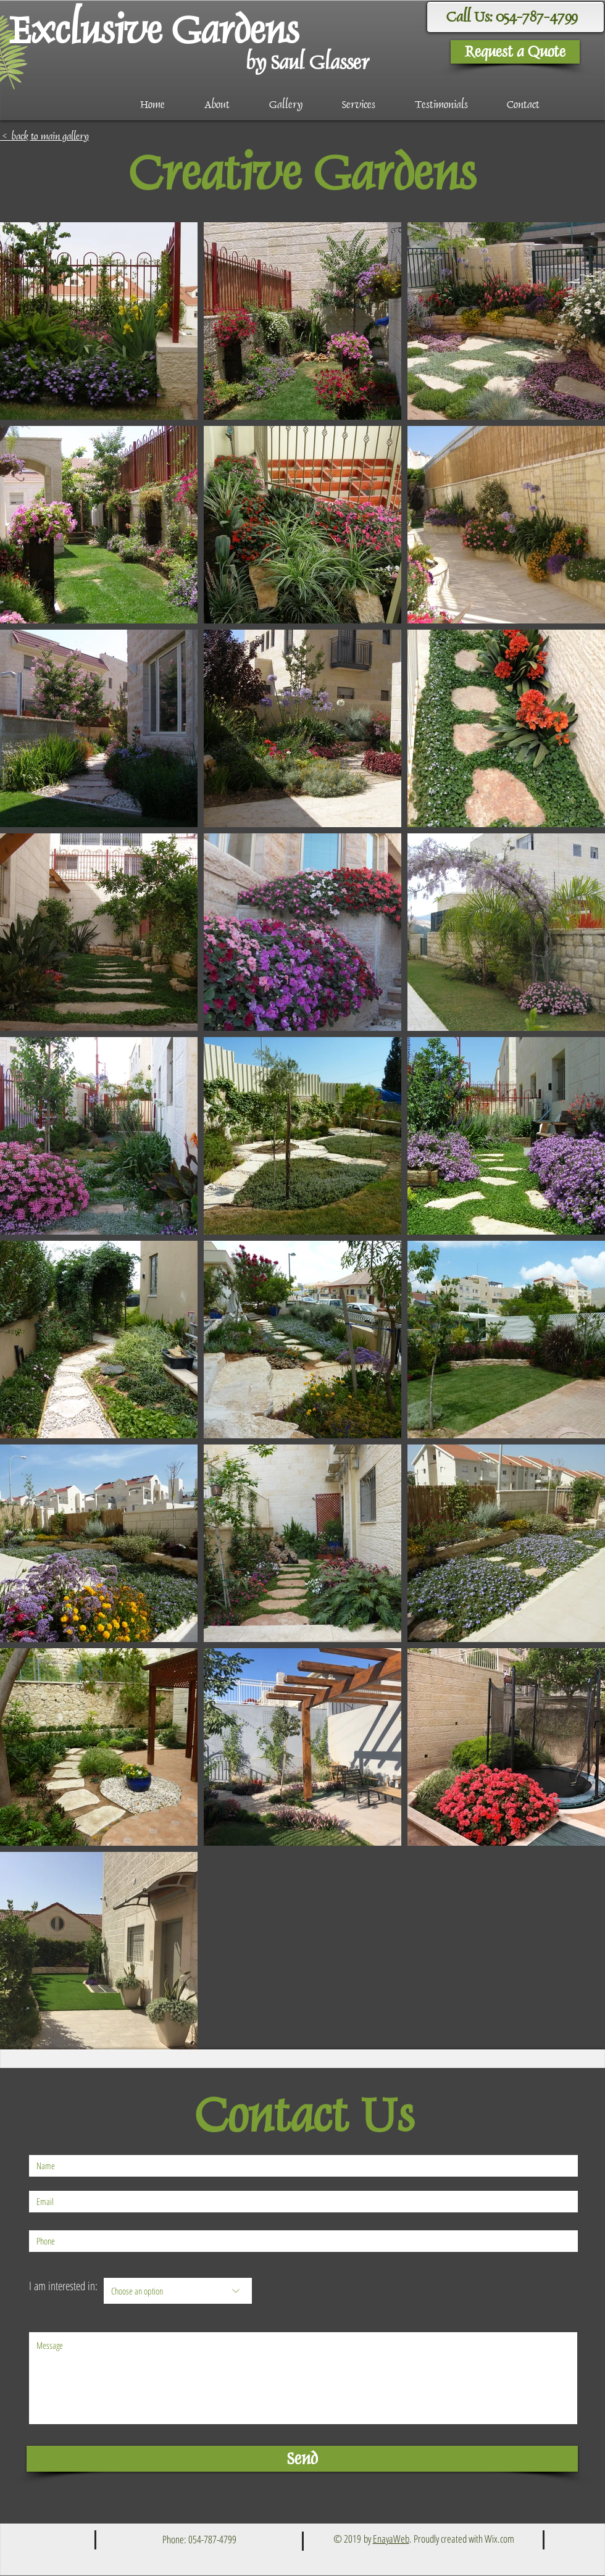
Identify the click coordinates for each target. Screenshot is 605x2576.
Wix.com (499, 2539)
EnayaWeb (391, 2539)
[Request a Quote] (515, 52)
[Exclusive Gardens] (160, 30)
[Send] (302, 2459)
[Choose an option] (178, 2291)
